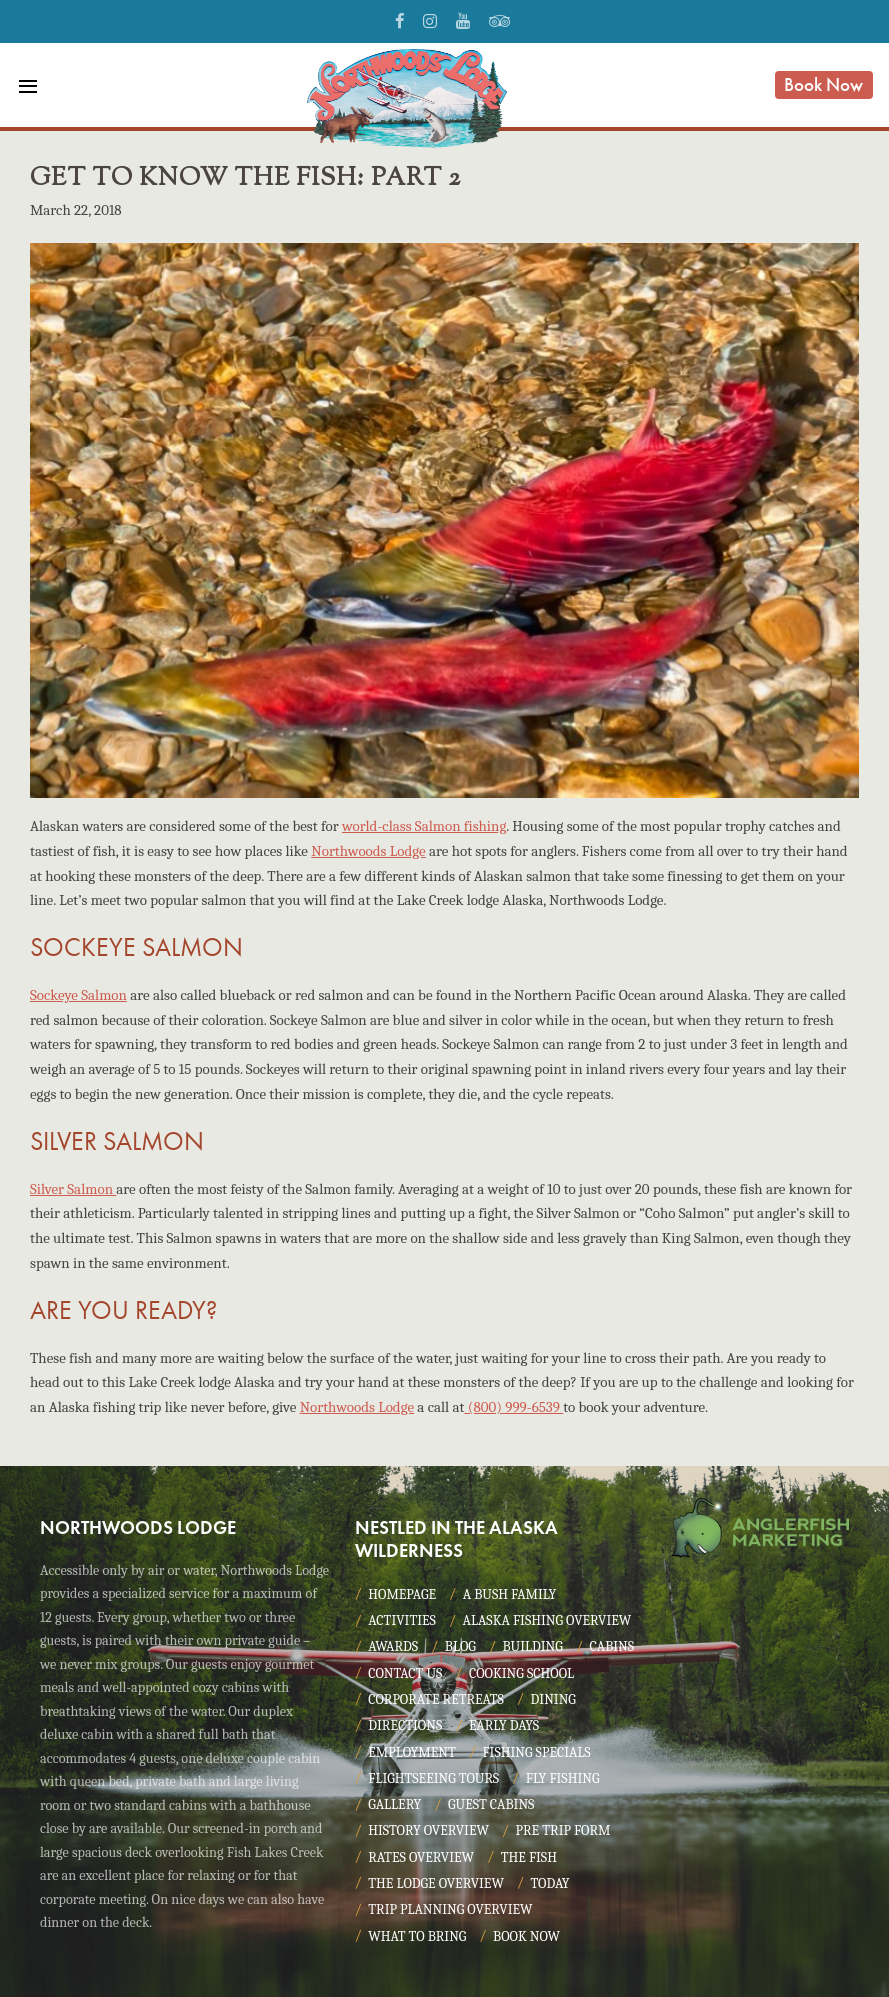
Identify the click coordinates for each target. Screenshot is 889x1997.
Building (532, 1646)
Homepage (402, 1594)
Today (550, 1883)
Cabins (611, 1646)
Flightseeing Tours (433, 1778)
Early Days (504, 1725)
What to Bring (417, 1936)
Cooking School (521, 1673)
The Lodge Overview (436, 1883)
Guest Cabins (491, 1804)
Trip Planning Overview (450, 1909)
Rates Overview (421, 1857)
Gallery (394, 1804)
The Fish (529, 1857)
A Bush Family (509, 1594)
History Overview (428, 1830)
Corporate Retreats (436, 1699)
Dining (553, 1699)
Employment (412, 1752)
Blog (460, 1646)
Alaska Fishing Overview (547, 1620)
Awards (393, 1646)
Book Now (823, 84)
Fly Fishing (563, 1778)
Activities (402, 1620)
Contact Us (405, 1673)
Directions (405, 1725)
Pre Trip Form (563, 1830)
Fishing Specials (536, 1752)
